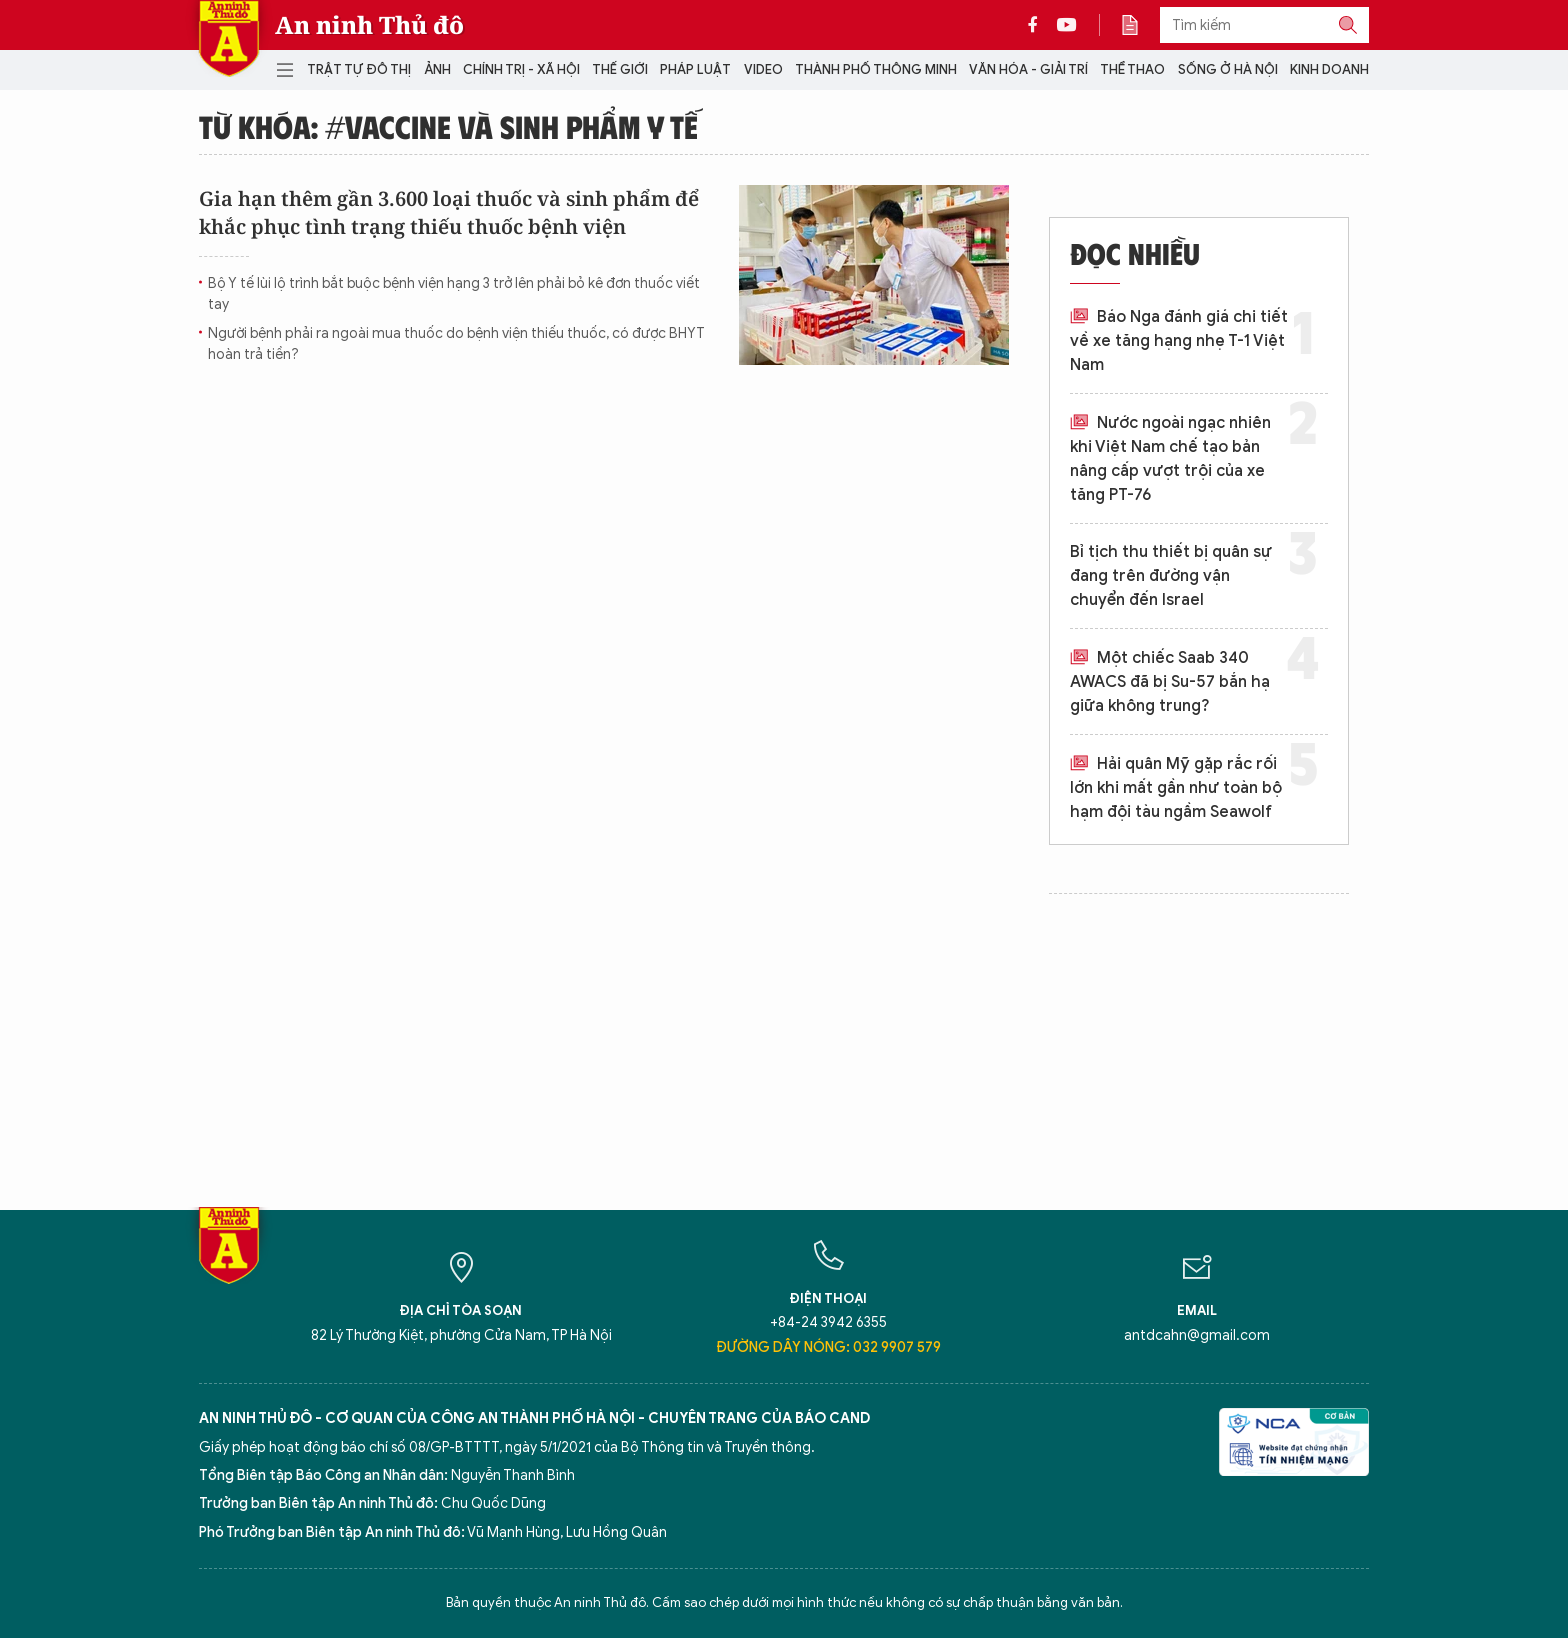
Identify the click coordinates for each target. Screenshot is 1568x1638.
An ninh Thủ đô (369, 25)
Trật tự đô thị (359, 69)
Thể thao (1132, 69)
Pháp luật (695, 69)
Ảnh (437, 69)
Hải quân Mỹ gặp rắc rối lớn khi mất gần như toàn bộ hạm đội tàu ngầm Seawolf (1176, 788)
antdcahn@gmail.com (1197, 1335)
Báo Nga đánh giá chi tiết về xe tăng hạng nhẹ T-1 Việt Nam (1179, 341)
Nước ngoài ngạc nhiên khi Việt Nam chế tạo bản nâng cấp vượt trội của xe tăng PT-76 (1170, 459)
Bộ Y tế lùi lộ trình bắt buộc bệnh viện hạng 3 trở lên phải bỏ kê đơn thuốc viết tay (454, 294)
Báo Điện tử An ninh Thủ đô (229, 38)
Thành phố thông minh (876, 69)
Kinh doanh (1329, 69)
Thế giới (620, 69)
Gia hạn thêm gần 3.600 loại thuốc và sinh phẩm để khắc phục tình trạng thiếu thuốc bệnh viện (449, 212)
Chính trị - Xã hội (521, 69)
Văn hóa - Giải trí (1028, 69)
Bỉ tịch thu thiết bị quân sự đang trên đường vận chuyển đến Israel (1171, 576)
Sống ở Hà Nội (1228, 69)
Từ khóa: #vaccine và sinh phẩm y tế (448, 126)
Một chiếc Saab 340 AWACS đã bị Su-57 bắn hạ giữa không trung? (1170, 682)
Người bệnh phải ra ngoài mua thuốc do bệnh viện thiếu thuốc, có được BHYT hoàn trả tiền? (456, 344)
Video (763, 69)
